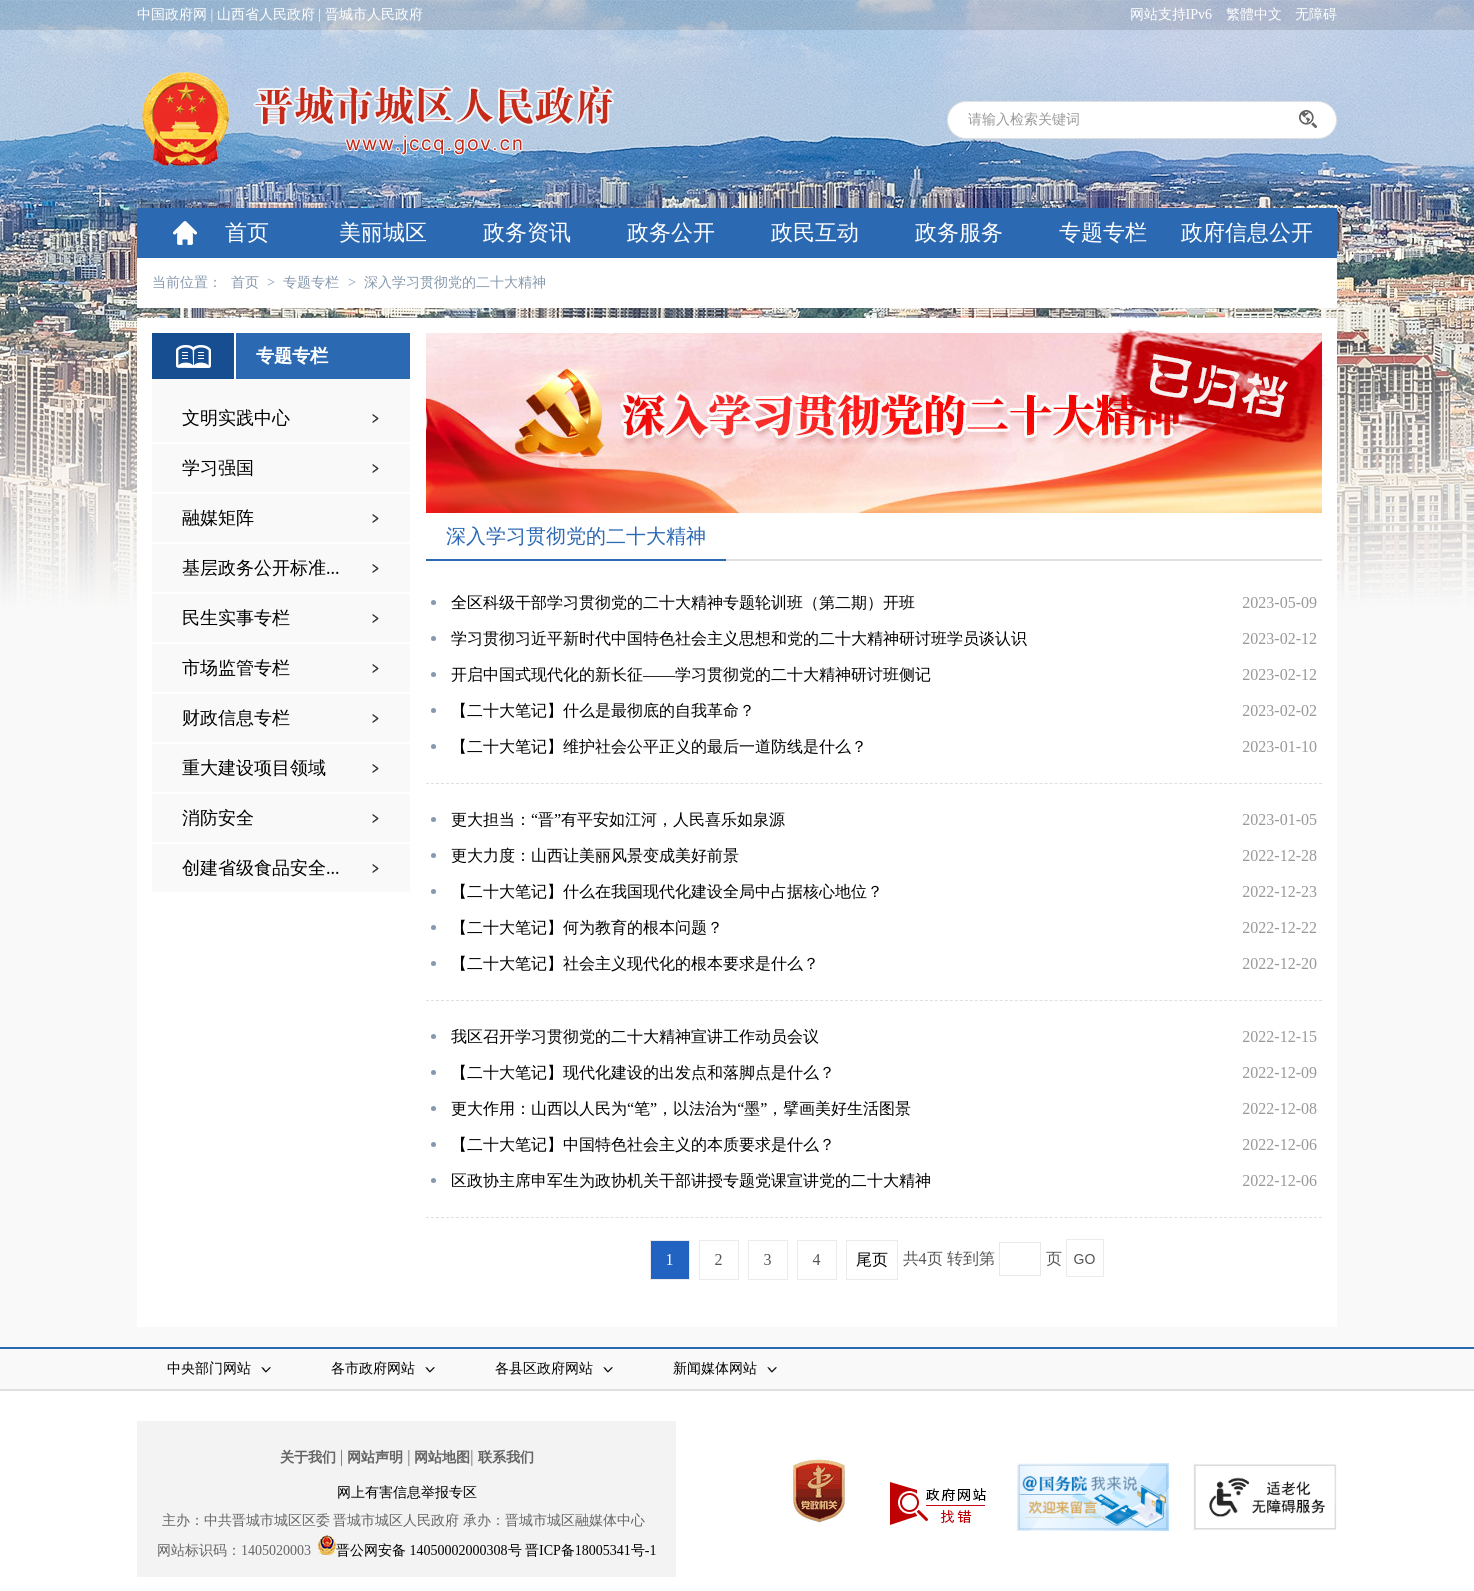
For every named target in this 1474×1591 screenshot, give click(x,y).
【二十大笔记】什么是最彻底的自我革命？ (603, 710)
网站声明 (375, 1457)
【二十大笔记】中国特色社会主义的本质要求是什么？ (643, 1144)
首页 (247, 232)
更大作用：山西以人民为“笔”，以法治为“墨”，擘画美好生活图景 (681, 1108)
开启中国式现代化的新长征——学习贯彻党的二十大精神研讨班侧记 (691, 674)
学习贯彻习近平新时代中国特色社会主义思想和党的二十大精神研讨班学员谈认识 (739, 638)
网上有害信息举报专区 (407, 1492)
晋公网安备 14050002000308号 (429, 1550)
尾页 (872, 1259)
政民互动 (815, 232)
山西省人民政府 (266, 14)
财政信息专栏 (236, 718)
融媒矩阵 (218, 518)
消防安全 (218, 818)
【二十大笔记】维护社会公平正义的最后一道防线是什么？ (659, 746)
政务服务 (959, 232)
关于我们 (308, 1457)
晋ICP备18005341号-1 (590, 1550)
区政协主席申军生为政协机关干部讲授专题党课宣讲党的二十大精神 (691, 1180)
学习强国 (218, 468)
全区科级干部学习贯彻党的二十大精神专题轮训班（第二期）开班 (683, 602)
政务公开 (671, 232)
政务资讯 (527, 232)
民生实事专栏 (236, 618)
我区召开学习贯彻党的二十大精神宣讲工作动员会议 (635, 1036)
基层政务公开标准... (261, 568)
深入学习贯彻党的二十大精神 (455, 282)
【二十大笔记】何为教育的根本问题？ (587, 927)
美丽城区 (383, 232)
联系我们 (506, 1457)
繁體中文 (1254, 14)
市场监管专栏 (236, 668)
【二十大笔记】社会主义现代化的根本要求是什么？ (635, 963)
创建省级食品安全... (261, 868)
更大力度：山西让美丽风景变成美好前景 (595, 855)
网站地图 (442, 1457)
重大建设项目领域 (254, 768)
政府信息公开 (1247, 232)
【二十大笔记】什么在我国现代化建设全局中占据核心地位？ (667, 891)
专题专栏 (1103, 232)
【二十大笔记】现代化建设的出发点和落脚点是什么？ (643, 1072)
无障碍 (1316, 14)
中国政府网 (172, 14)
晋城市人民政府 (374, 14)
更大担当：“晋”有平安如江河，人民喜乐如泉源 (618, 819)
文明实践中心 (236, 418)
